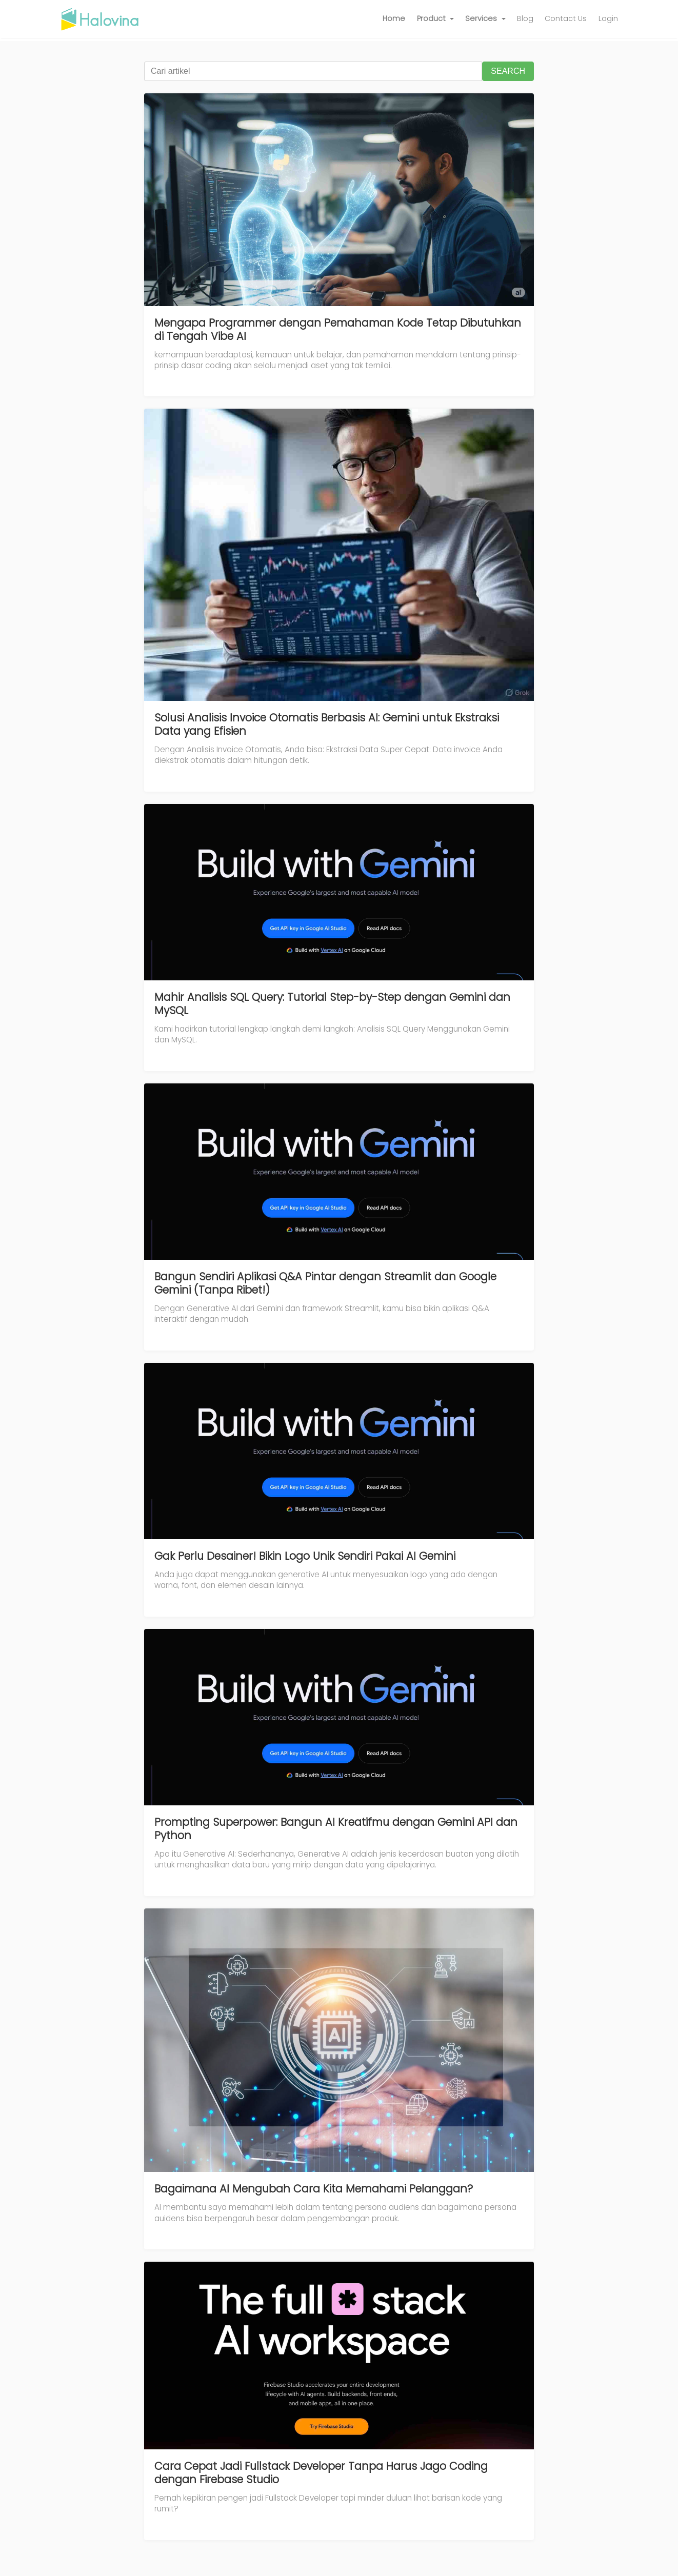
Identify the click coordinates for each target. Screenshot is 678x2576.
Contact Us (566, 18)
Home (394, 18)
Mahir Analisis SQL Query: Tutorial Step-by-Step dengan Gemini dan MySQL (332, 1004)
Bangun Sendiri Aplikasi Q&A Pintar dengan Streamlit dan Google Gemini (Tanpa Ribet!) (325, 1283)
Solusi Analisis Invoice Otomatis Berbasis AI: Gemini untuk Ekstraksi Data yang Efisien (326, 724)
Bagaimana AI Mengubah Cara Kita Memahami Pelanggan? (313, 2188)
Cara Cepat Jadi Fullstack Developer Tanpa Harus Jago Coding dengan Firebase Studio (321, 2473)
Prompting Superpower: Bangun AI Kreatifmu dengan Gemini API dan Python (335, 1829)
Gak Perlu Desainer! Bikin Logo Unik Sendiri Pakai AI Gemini (304, 1555)
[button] (435, 19)
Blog (525, 18)
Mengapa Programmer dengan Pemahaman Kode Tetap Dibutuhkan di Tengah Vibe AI (337, 329)
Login (608, 18)
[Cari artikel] (313, 71)
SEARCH (508, 71)
